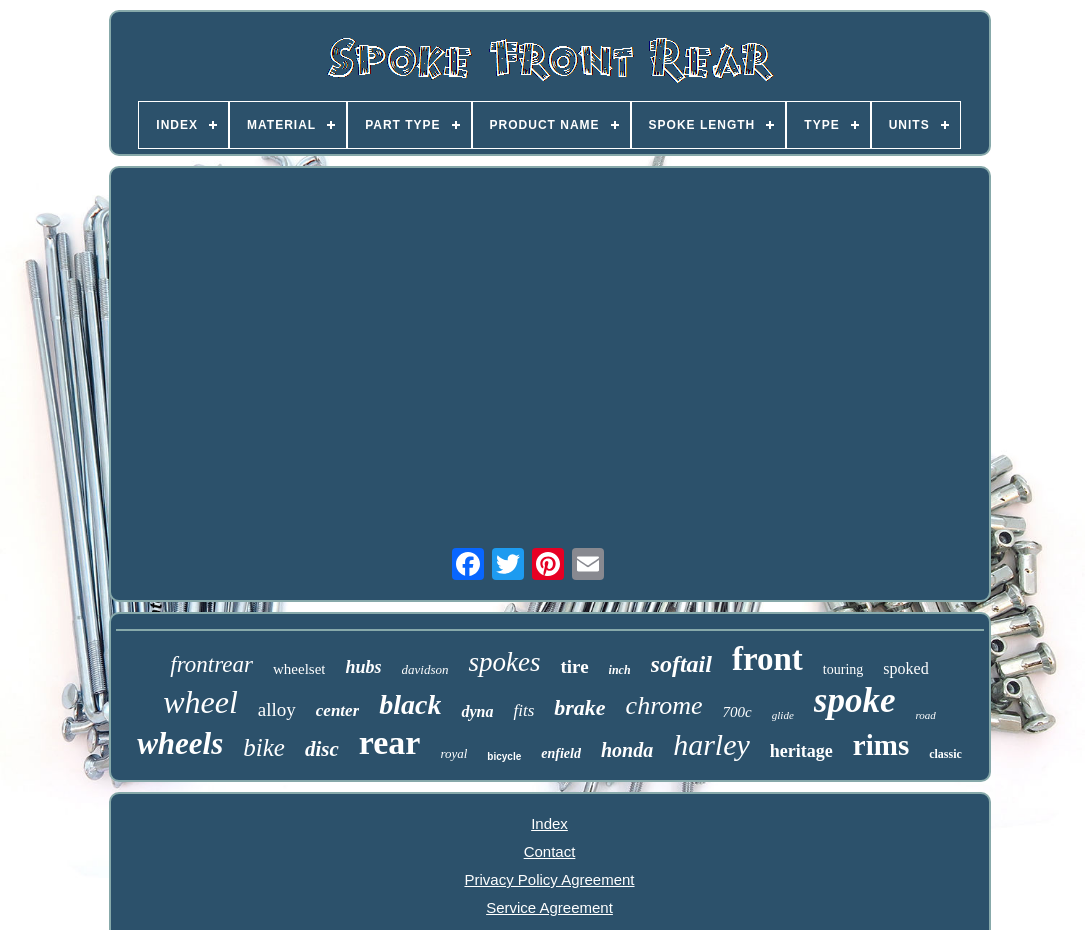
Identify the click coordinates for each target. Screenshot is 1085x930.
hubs (363, 667)
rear (390, 742)
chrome (664, 705)
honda (627, 750)
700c (737, 712)
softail (681, 664)
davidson (425, 669)
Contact (550, 851)
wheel (200, 702)
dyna (477, 711)
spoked (905, 668)
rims (881, 745)
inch (620, 670)
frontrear (211, 664)
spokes (504, 662)
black (410, 704)
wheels (180, 743)
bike (264, 747)
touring (843, 669)
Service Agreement (549, 907)
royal (453, 753)
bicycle (504, 756)
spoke (855, 700)
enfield (561, 753)
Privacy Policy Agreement (549, 879)
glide (783, 715)
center (337, 710)
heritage (801, 751)
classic (945, 754)
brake (579, 707)
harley (711, 744)
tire (574, 666)
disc (322, 749)
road (925, 715)
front (767, 659)
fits (523, 710)
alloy (277, 709)
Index (549, 823)
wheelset (299, 669)
